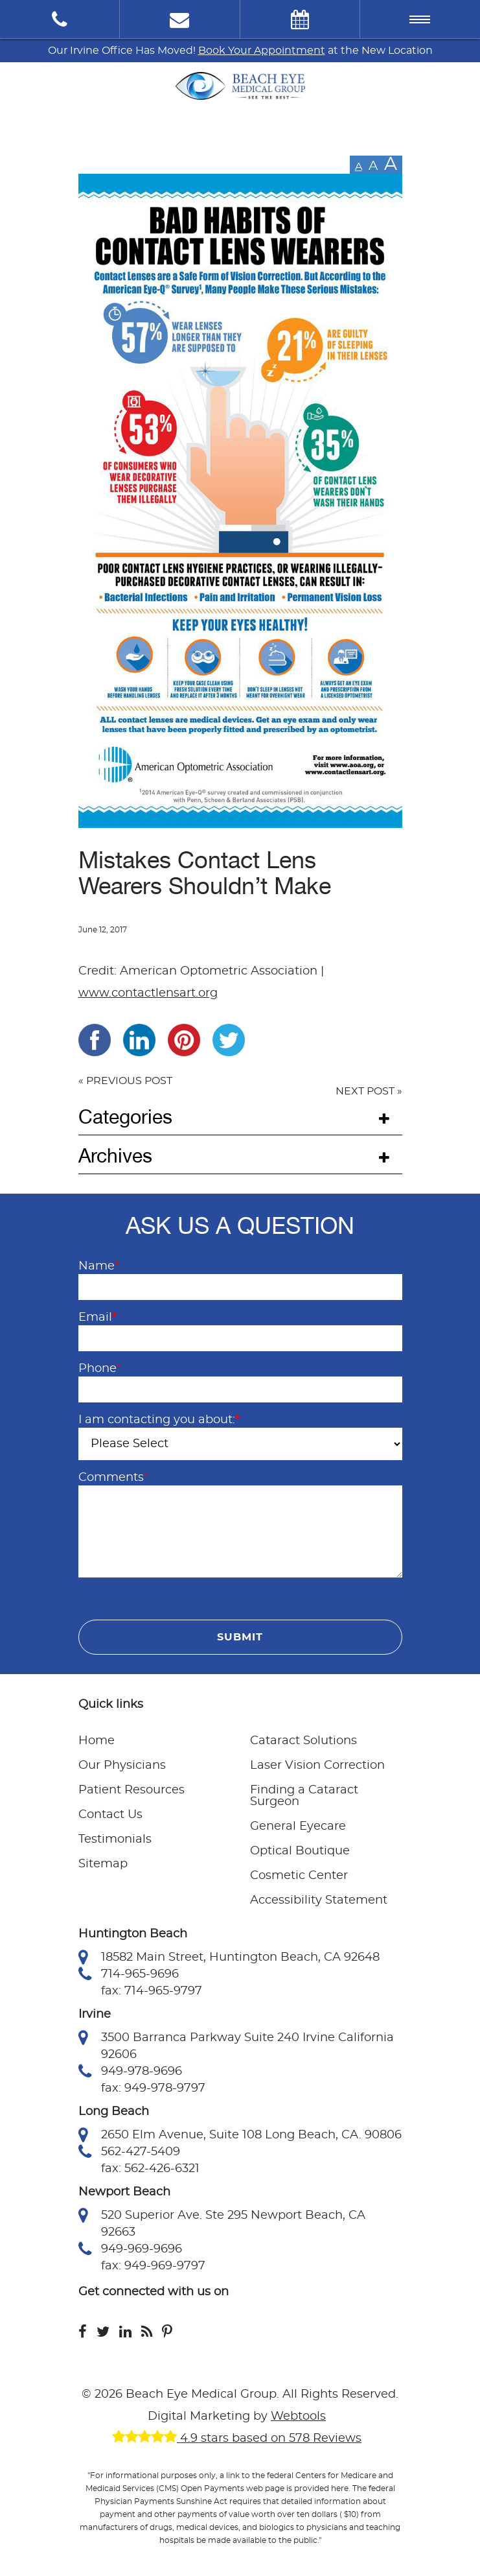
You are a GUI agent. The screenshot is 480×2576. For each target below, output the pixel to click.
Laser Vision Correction (317, 1765)
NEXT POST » (369, 1091)
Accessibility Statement (318, 1900)
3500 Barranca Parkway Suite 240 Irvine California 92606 (236, 2045)
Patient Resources (131, 1790)
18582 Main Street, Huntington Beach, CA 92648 (229, 1957)
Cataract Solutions (303, 1741)
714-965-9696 (128, 1974)
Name (98, 1266)
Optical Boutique (300, 1851)
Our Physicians (122, 1765)
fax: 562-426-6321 (150, 2169)
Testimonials (115, 1839)
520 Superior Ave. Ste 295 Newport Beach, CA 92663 (221, 2222)
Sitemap (103, 1864)
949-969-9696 (130, 2249)
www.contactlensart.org (148, 993)
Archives (115, 1156)
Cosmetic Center (299, 1876)
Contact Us (110, 1815)
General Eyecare (298, 1826)
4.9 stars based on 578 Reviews (236, 2438)
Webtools (298, 2416)
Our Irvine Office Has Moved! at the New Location (240, 50)
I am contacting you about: (159, 1420)
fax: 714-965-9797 (151, 1991)
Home (96, 1741)
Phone (99, 1369)
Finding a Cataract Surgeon (304, 1796)
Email (97, 1317)
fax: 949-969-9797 (153, 2266)
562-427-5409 (129, 2152)
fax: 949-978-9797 (153, 2088)
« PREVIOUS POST (125, 1081)
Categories (125, 1117)
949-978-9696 (130, 2071)
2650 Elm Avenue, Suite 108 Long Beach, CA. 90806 (240, 2135)
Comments (113, 1477)
